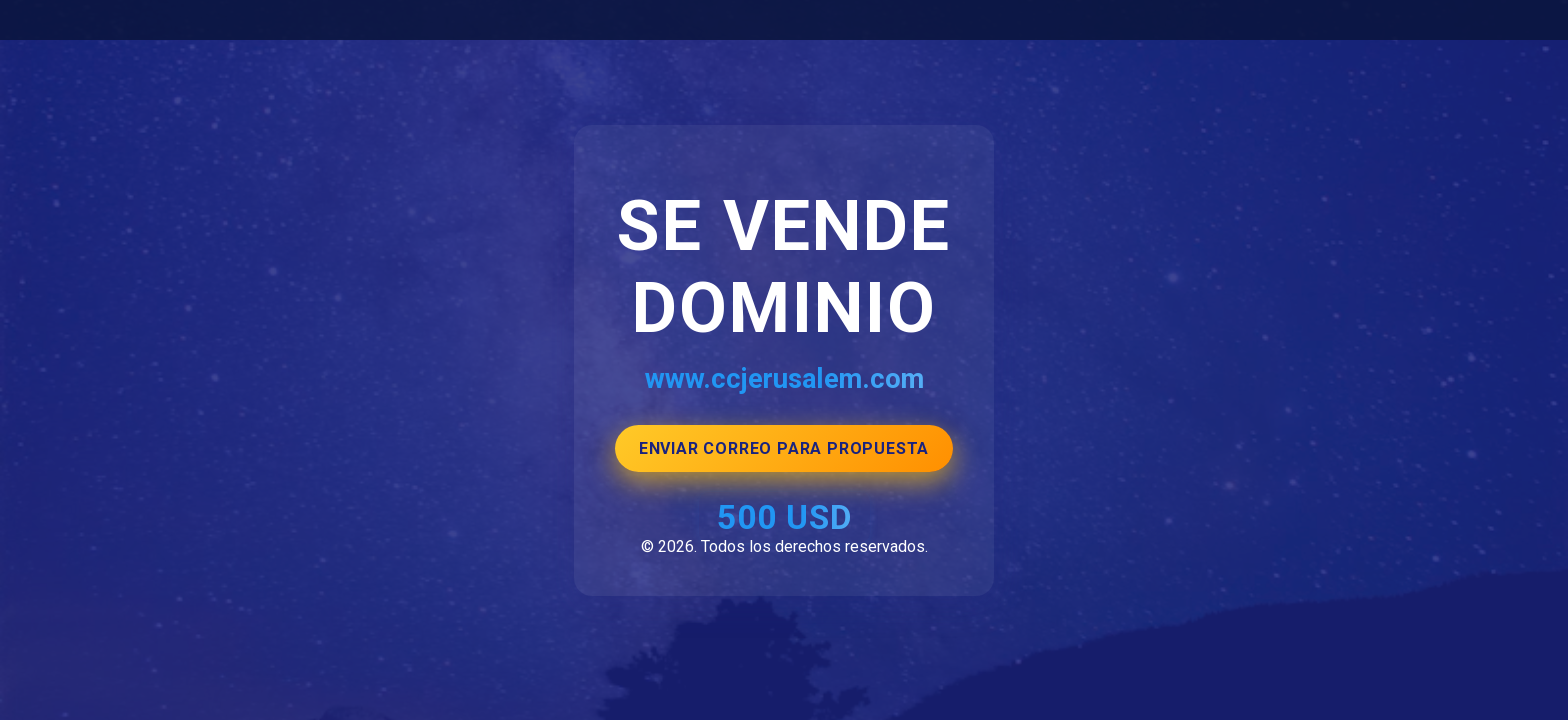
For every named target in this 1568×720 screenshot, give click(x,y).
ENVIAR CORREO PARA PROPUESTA (784, 448)
